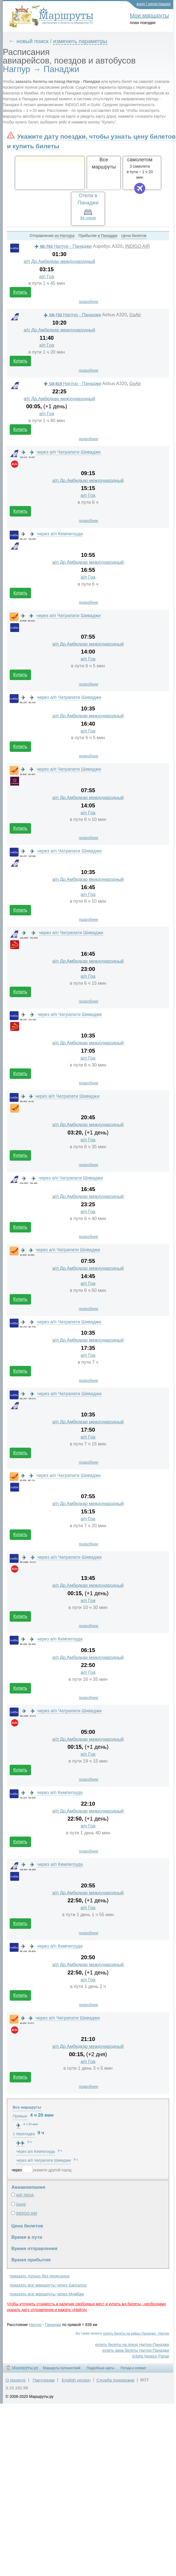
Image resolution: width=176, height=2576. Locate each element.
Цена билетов (27, 2226)
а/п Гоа (46, 276)
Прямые (20, 2116)
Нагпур (35, 2324)
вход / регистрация (154, 4)
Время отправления (34, 2248)
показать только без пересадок (39, 2276)
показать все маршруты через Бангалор (48, 2285)
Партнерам (44, 2380)
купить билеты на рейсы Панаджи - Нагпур (136, 2333)
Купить (20, 292)
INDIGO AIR (137, 246)
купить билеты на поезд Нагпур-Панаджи (132, 2344)
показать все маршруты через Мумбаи (47, 2293)
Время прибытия (31, 2259)
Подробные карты (100, 2368)
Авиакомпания (28, 2187)
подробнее (88, 301)
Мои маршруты (149, 15)
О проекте (16, 2380)
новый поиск (33, 41)
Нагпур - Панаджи (63, 246)
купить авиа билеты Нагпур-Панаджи (135, 2350)
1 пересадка (24, 2134)
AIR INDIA (25, 2195)
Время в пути (26, 2237)
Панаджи (53, 2324)
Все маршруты (27, 2107)
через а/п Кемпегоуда (60, 533)
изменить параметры (80, 41)
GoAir (135, 314)
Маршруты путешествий (61, 2368)
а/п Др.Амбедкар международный (59, 261)
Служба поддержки (115, 2380)
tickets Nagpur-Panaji (150, 2356)
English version (76, 2380)
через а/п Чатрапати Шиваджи (68, 452)
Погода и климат (133, 2368)
